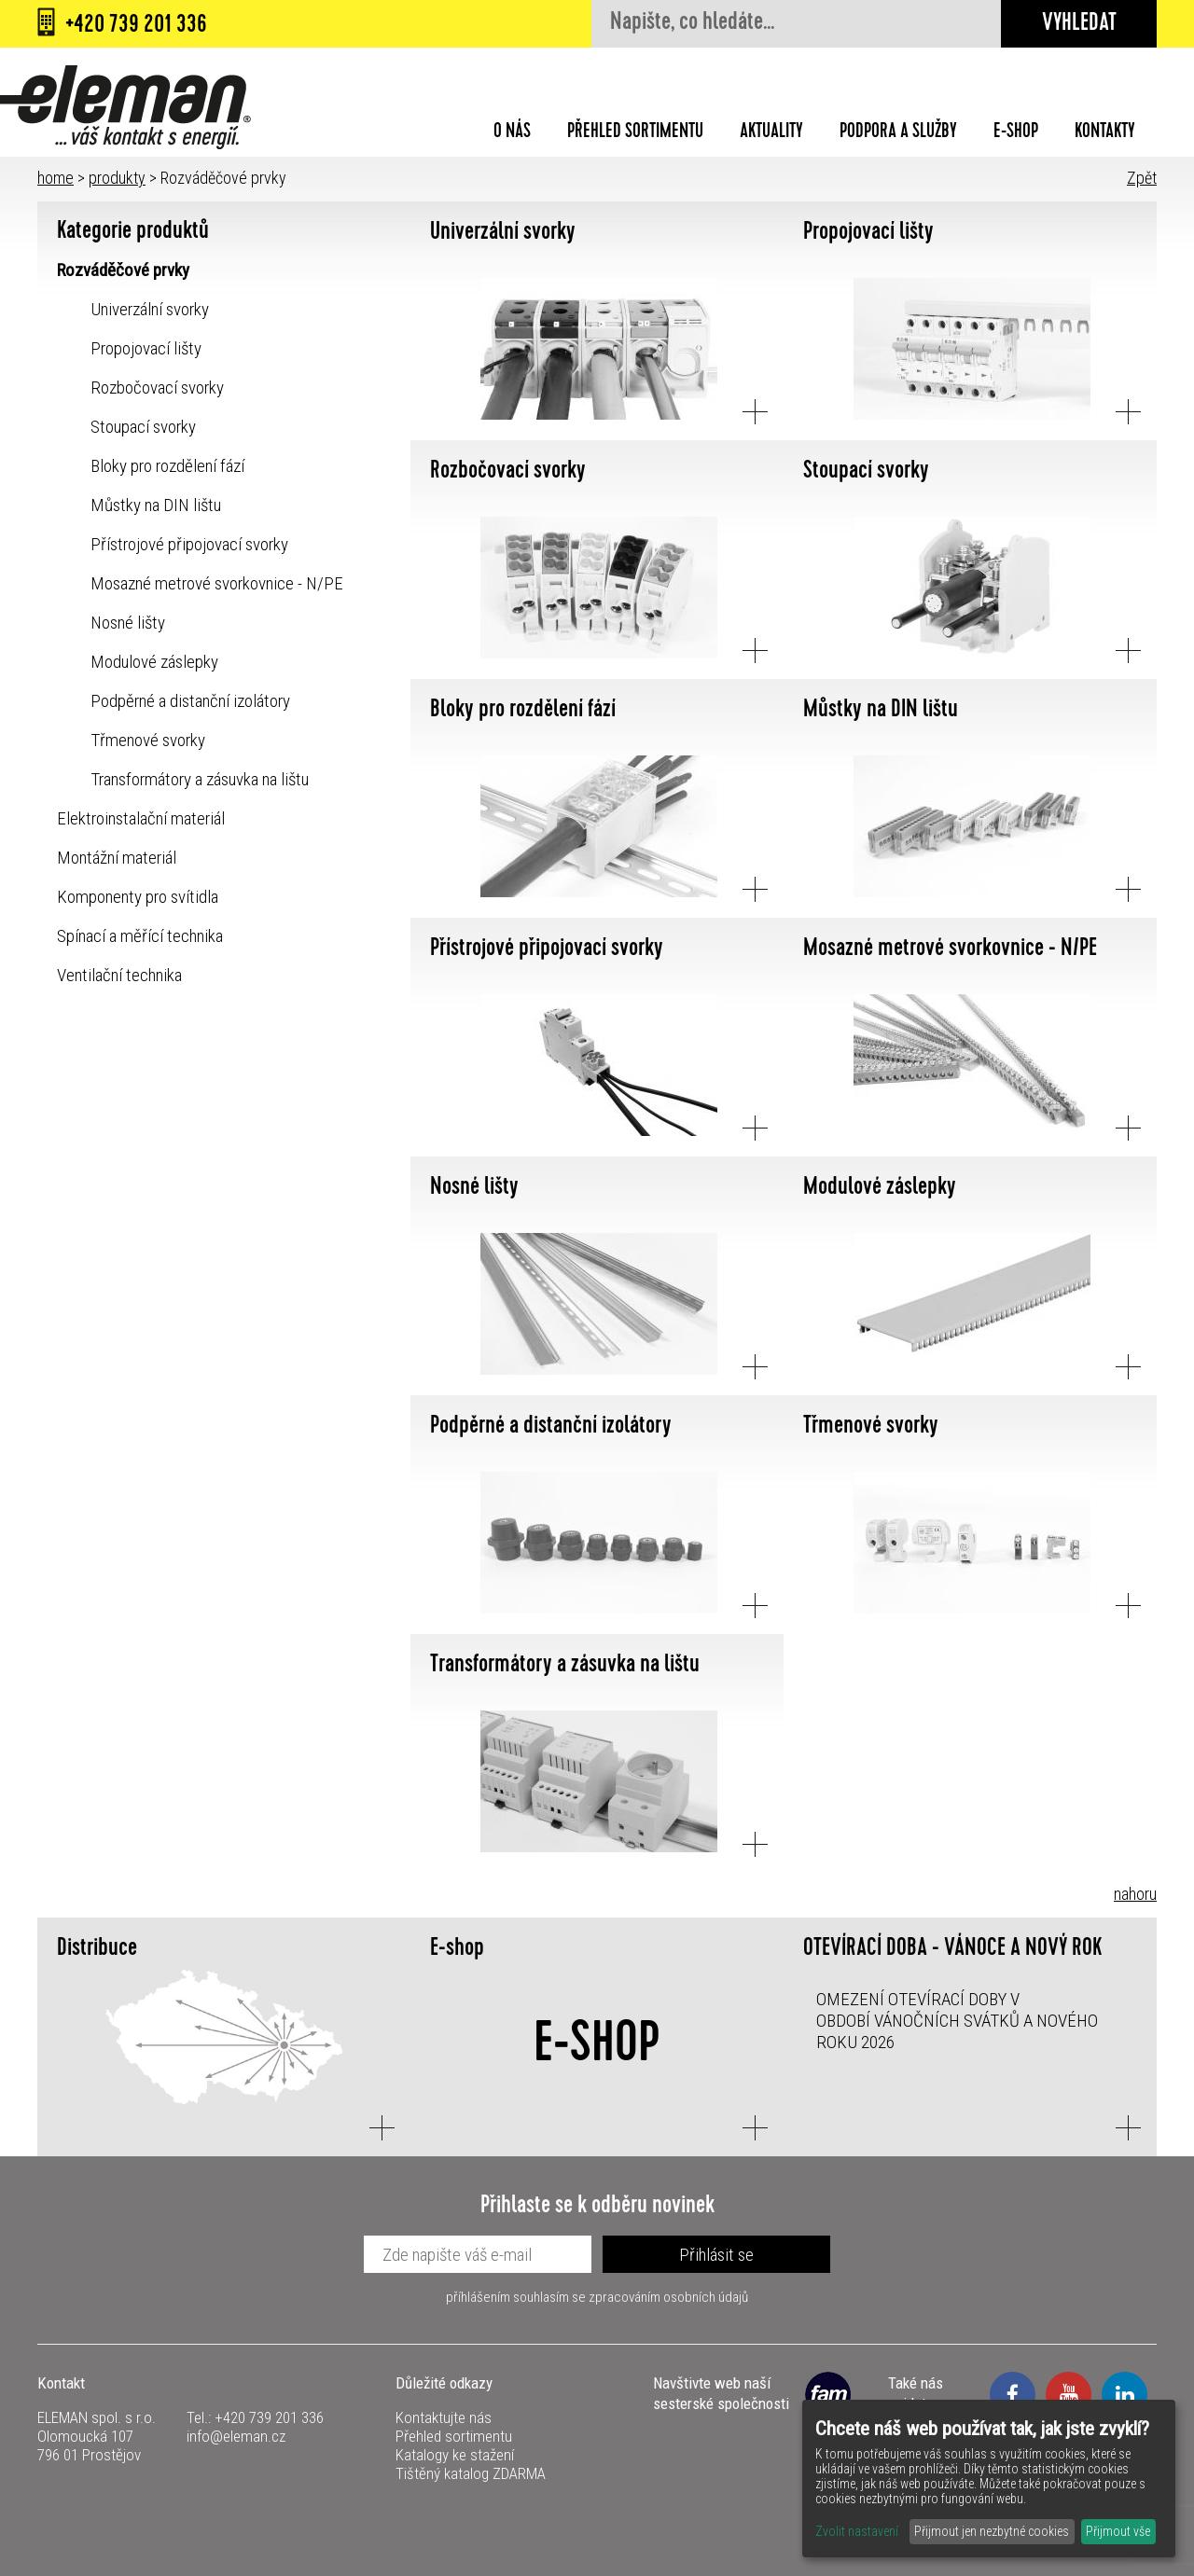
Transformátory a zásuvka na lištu (199, 779)
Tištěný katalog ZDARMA (471, 2473)
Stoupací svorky (143, 426)
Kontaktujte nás (444, 2417)
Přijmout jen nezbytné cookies (991, 2531)
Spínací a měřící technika (140, 936)
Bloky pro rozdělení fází (167, 466)
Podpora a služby (898, 133)
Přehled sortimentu (635, 133)
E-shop (1015, 133)
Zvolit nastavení (856, 2531)
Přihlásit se (716, 2254)
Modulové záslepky (154, 661)
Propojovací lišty (145, 348)
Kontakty (1105, 133)
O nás (512, 133)
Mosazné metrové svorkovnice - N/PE (216, 583)
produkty (117, 177)
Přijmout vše (1118, 2531)
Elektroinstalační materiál (141, 818)
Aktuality (771, 133)
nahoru (1135, 1894)
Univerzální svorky (149, 309)
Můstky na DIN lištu (155, 505)
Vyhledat (1079, 24)
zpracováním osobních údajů (668, 2297)
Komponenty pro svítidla (137, 896)
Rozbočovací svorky (157, 387)
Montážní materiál (116, 857)
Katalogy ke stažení (455, 2454)
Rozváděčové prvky (123, 270)
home (55, 177)
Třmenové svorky (147, 740)
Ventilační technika (119, 975)
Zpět (1142, 177)
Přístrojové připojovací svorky (189, 544)
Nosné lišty (127, 622)
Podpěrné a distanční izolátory (190, 701)
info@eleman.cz (236, 2436)
